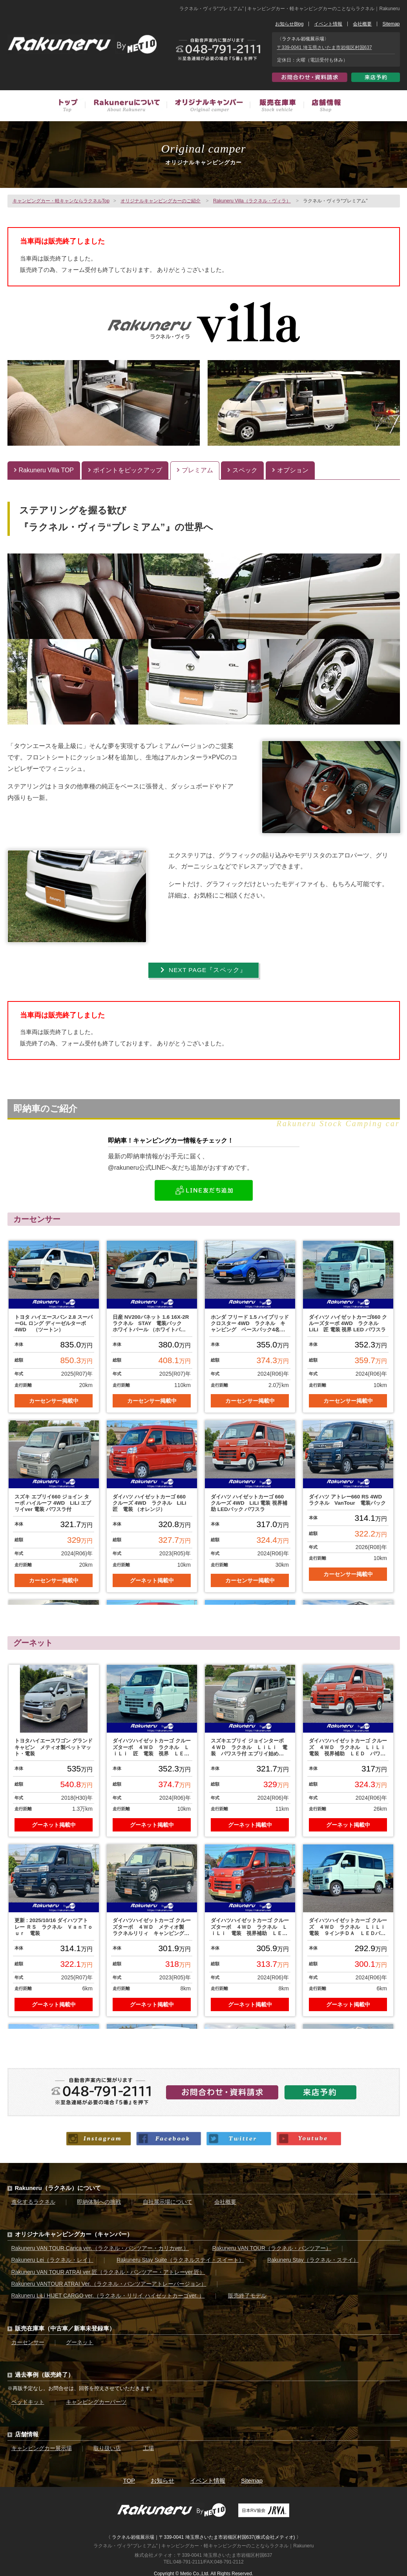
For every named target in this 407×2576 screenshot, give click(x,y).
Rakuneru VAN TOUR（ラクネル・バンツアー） (271, 2246)
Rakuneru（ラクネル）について (58, 2186)
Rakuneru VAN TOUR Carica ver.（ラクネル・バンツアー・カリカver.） (100, 2246)
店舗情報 (322, 106)
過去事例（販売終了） (44, 2372)
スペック (242, 470)
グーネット (79, 2340)
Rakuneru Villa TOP (44, 470)
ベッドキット (27, 2400)
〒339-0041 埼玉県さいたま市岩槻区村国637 (324, 47)
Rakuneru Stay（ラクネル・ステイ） (313, 2258)
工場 (148, 2446)
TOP (129, 2478)
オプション (290, 470)
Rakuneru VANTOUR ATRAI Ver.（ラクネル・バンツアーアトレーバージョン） (108, 2282)
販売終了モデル (247, 2293)
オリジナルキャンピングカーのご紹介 (160, 201)
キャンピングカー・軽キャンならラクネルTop (61, 201)
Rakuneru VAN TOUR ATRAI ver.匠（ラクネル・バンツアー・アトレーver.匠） (108, 2270)
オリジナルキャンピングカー (208, 106)
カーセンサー (27, 2340)
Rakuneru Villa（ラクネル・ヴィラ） (252, 201)
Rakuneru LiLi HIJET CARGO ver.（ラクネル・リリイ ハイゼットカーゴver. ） (108, 2293)
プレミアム (195, 470)
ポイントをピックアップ (125, 470)
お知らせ (162, 2478)
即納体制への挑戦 (99, 2200)
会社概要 (362, 24)
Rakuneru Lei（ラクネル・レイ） (52, 2258)
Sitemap (391, 24)
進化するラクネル (33, 2200)
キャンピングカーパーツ (96, 2400)
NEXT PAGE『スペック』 (203, 970)
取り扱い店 (107, 2446)
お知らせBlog (289, 24)
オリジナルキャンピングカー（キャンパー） (74, 2232)
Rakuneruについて (125, 106)
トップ (71, 106)
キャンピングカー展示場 (41, 2446)
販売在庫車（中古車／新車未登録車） (276, 106)
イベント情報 (328, 24)
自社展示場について (167, 2200)
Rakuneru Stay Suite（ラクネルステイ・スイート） (180, 2258)
